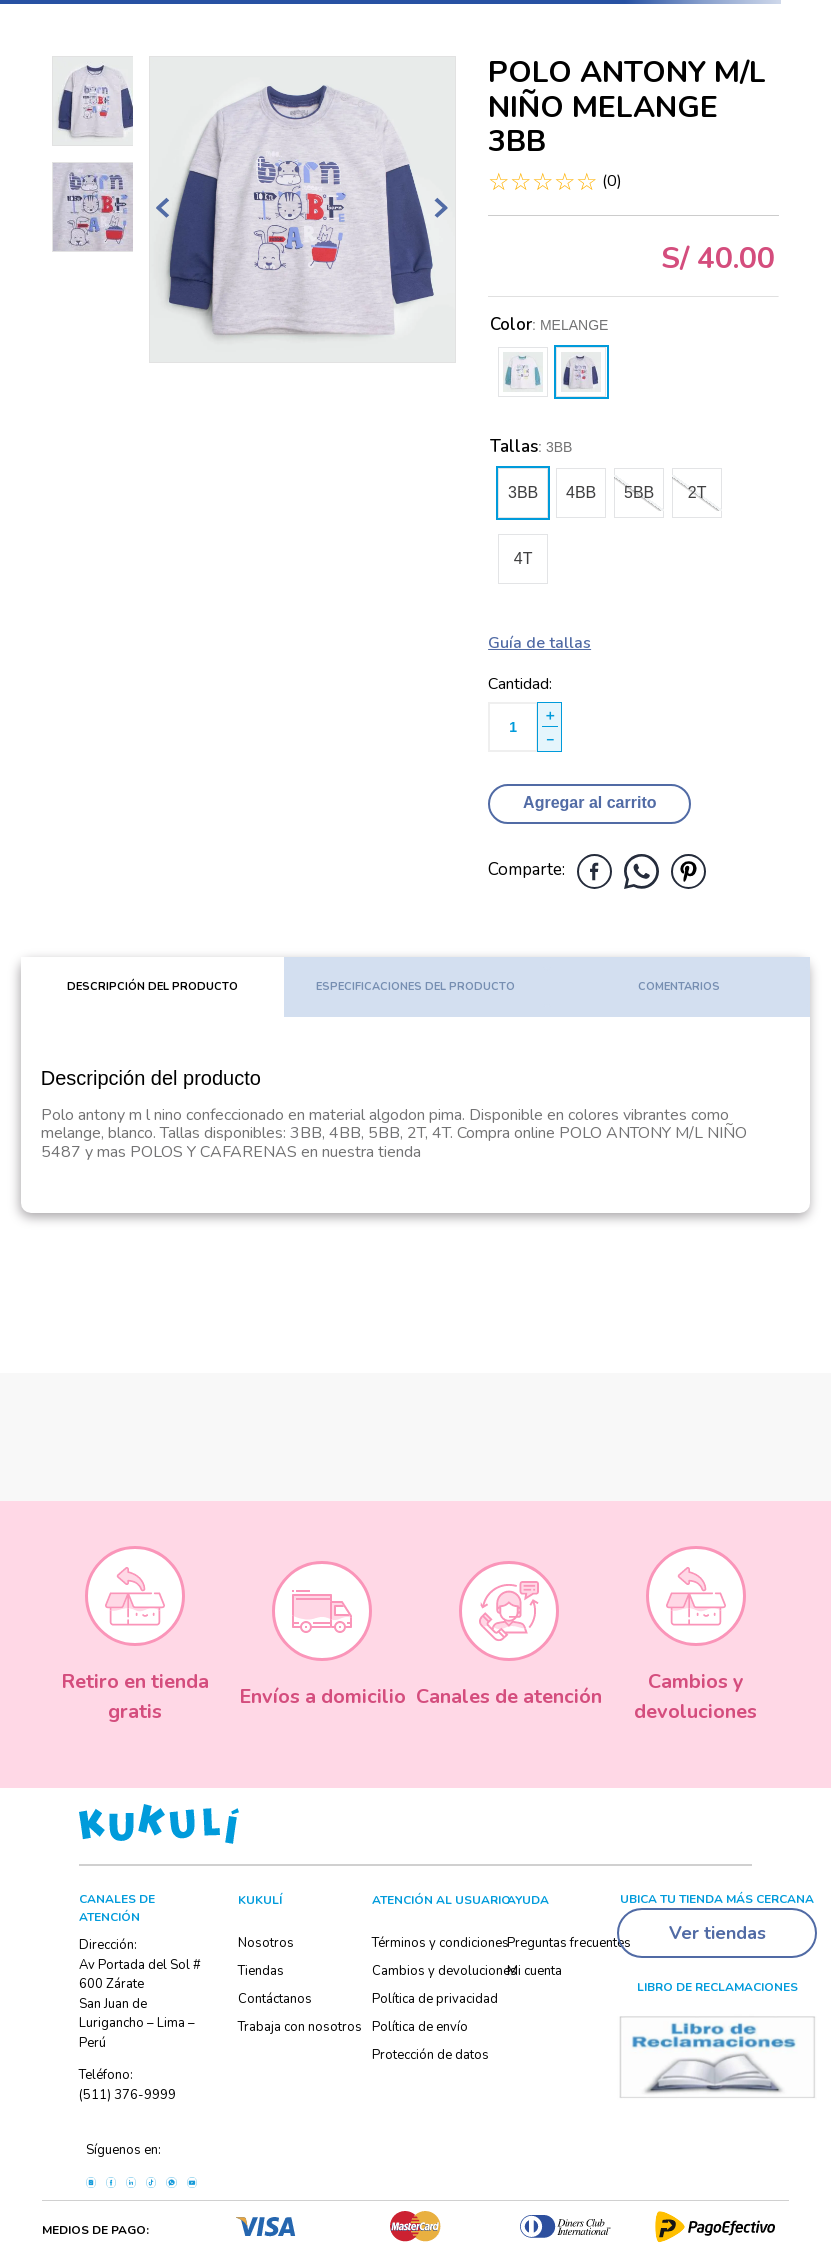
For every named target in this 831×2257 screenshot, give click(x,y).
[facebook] (594, 871)
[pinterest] (688, 871)
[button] (523, 493)
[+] (549, 714)
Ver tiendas (717, 1933)
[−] (549, 739)
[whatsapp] (641, 871)
